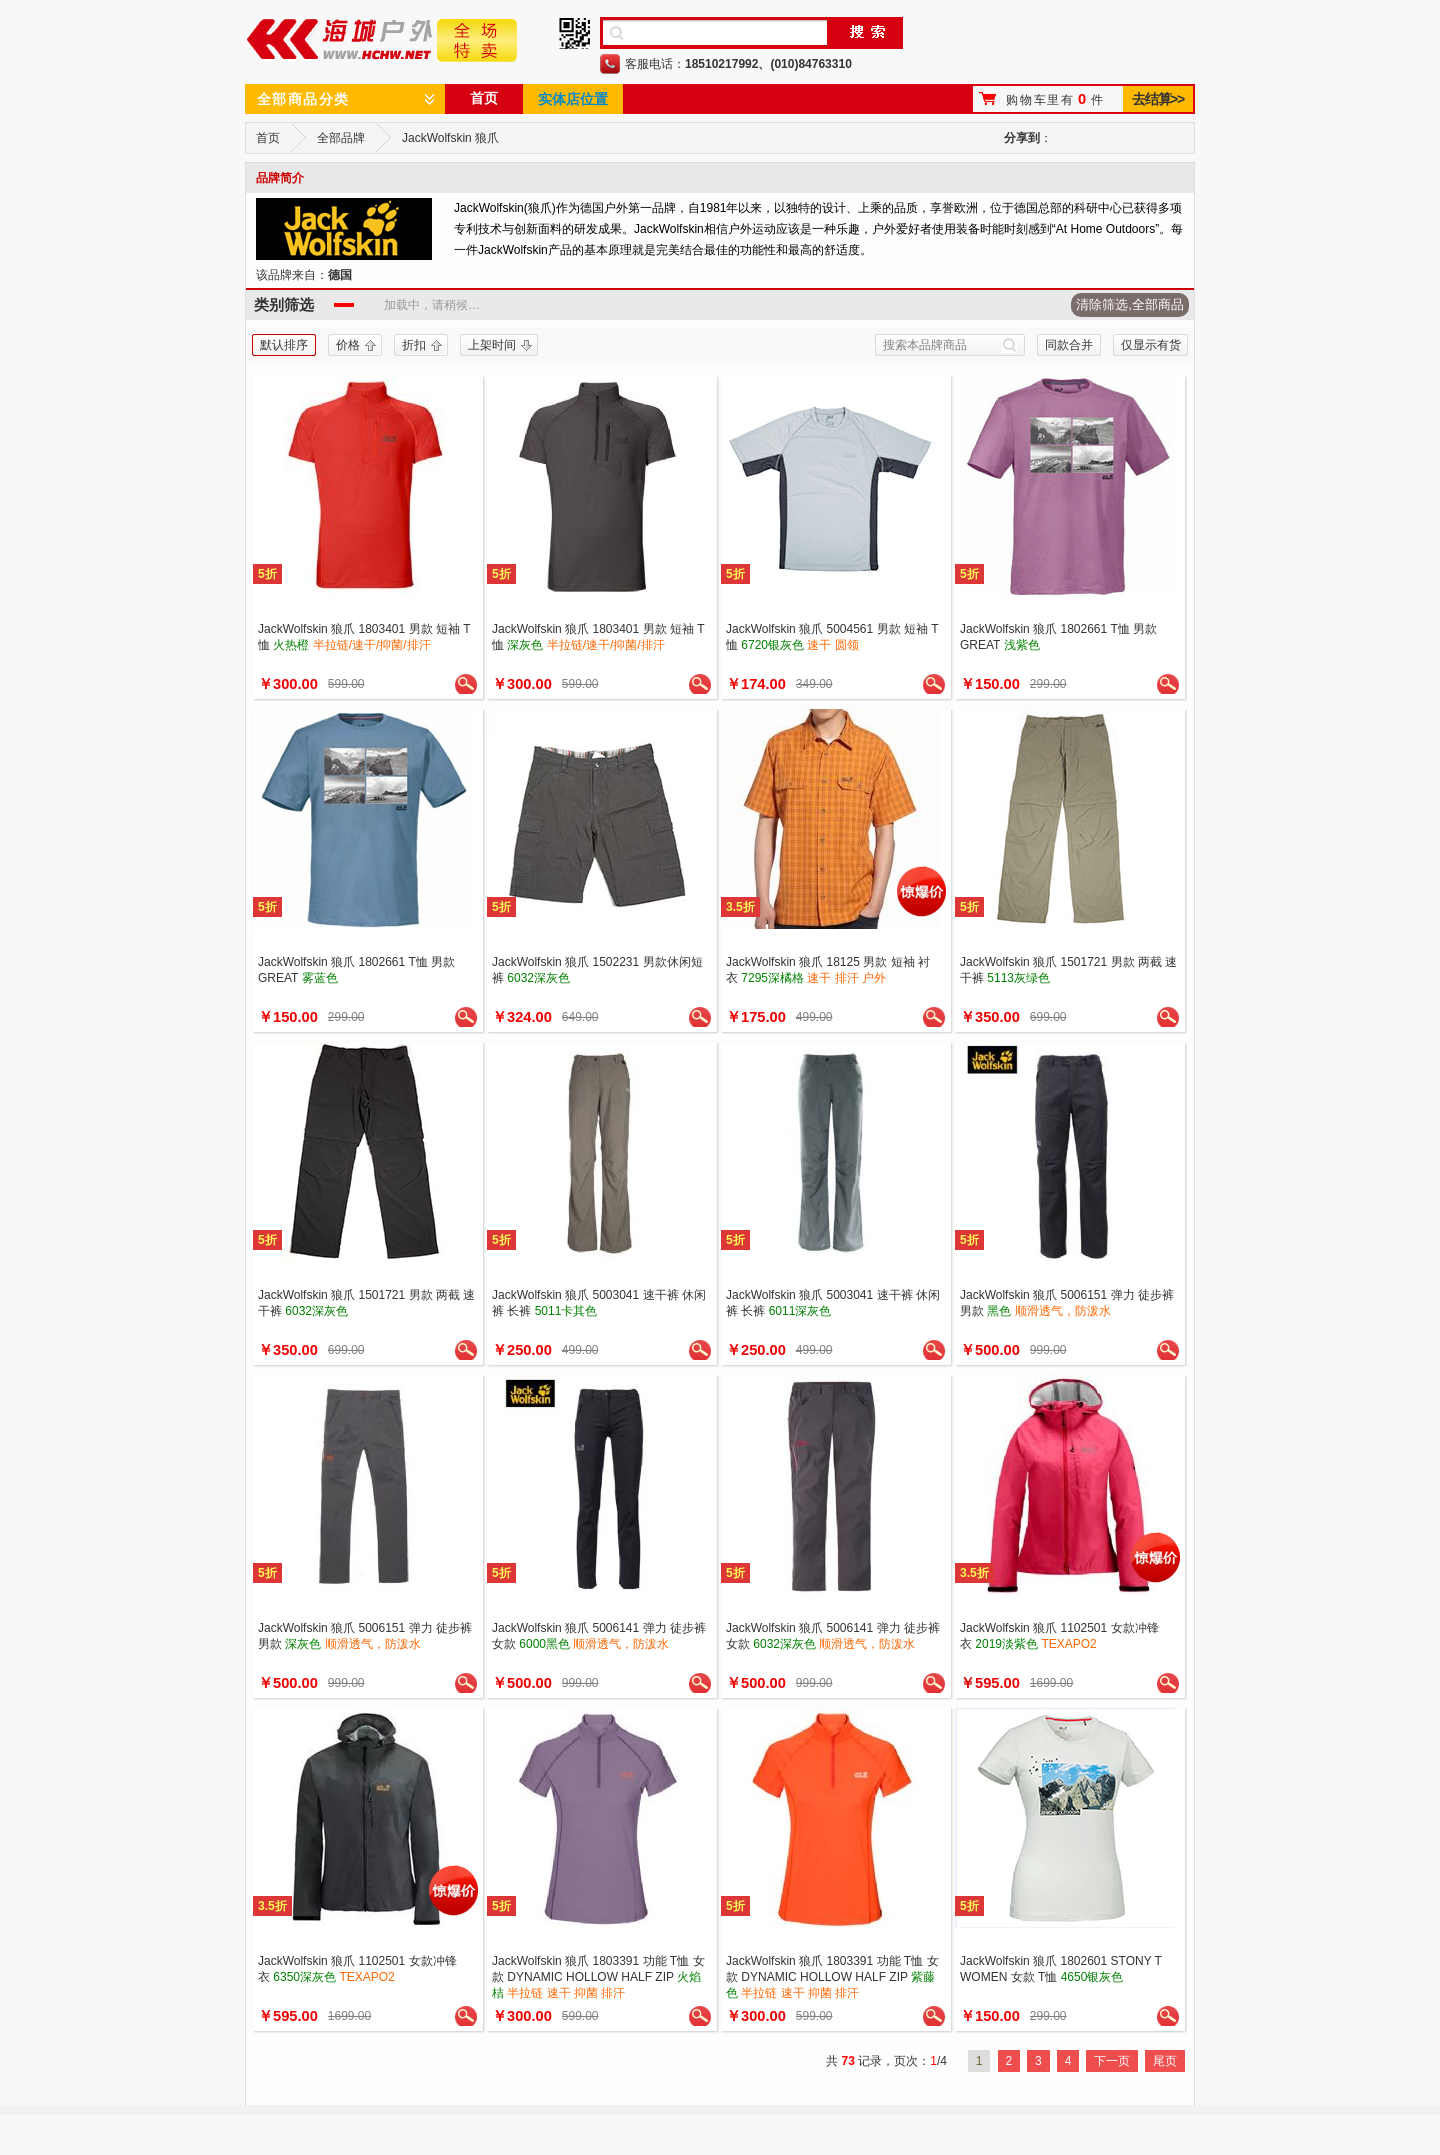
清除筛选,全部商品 (1130, 304)
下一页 (1112, 2061)
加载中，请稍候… (432, 305)
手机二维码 (574, 33)
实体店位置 (573, 99)
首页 (484, 98)
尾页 (1165, 2061)
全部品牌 (341, 138)
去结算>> (1157, 99)
